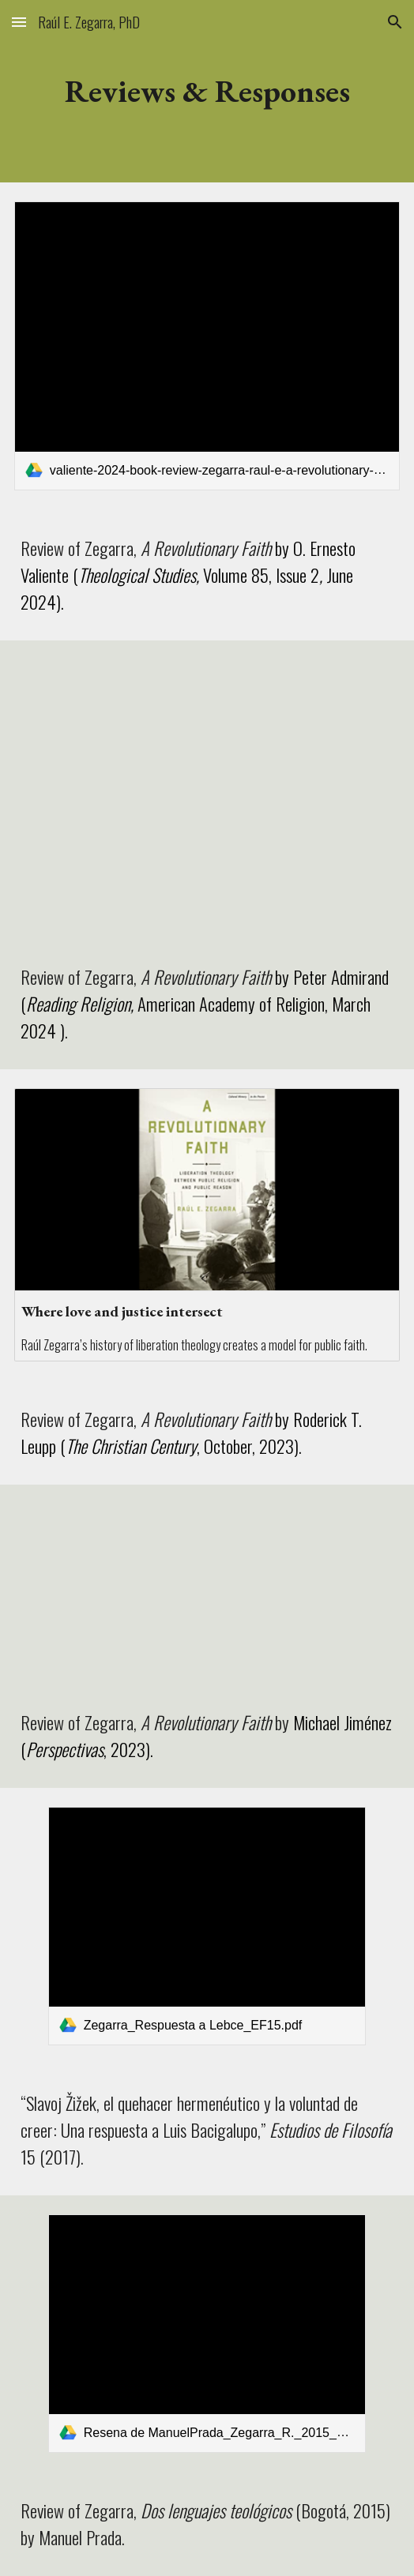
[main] (207, 91)
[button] (19, 21)
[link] (207, 345)
